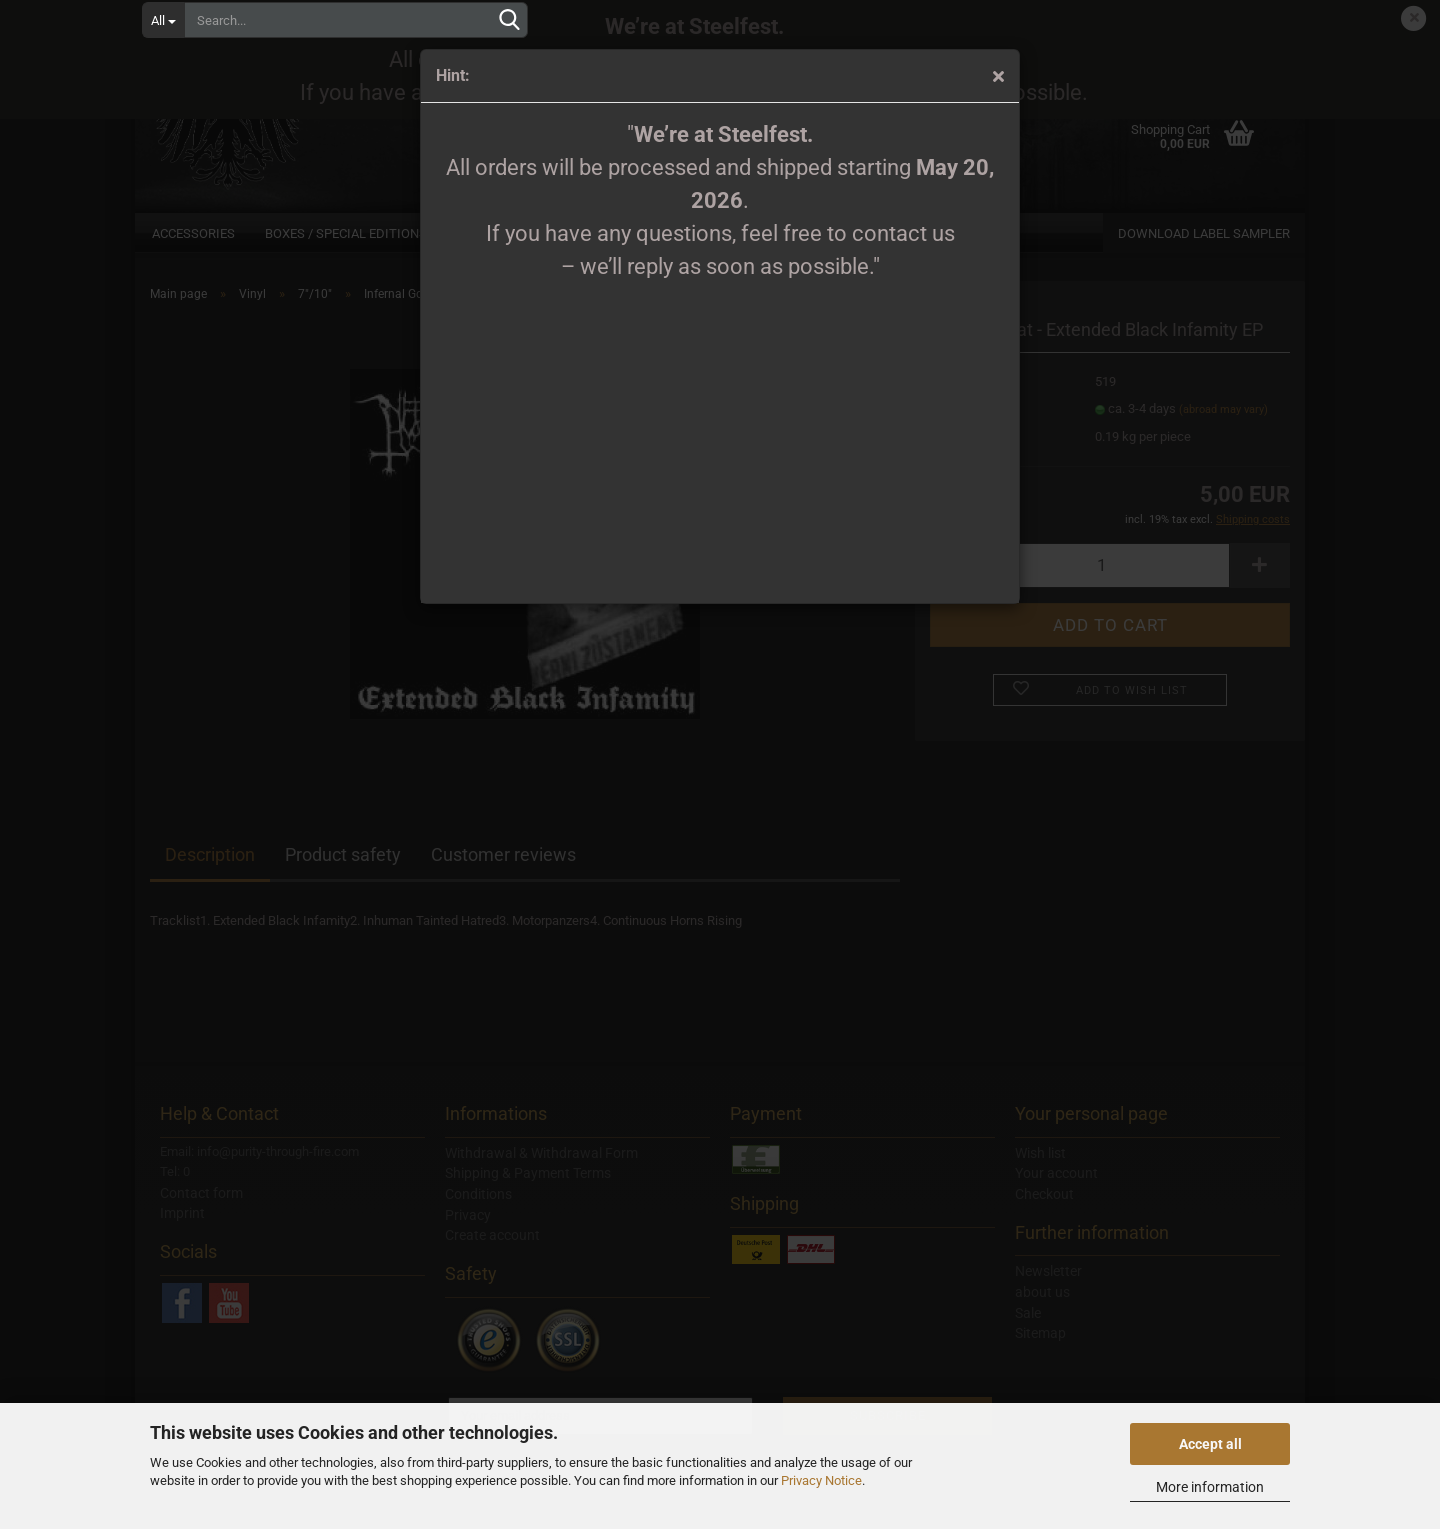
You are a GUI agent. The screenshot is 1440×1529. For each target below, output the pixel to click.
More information (1210, 1487)
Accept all (1210, 1444)
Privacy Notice (821, 1480)
